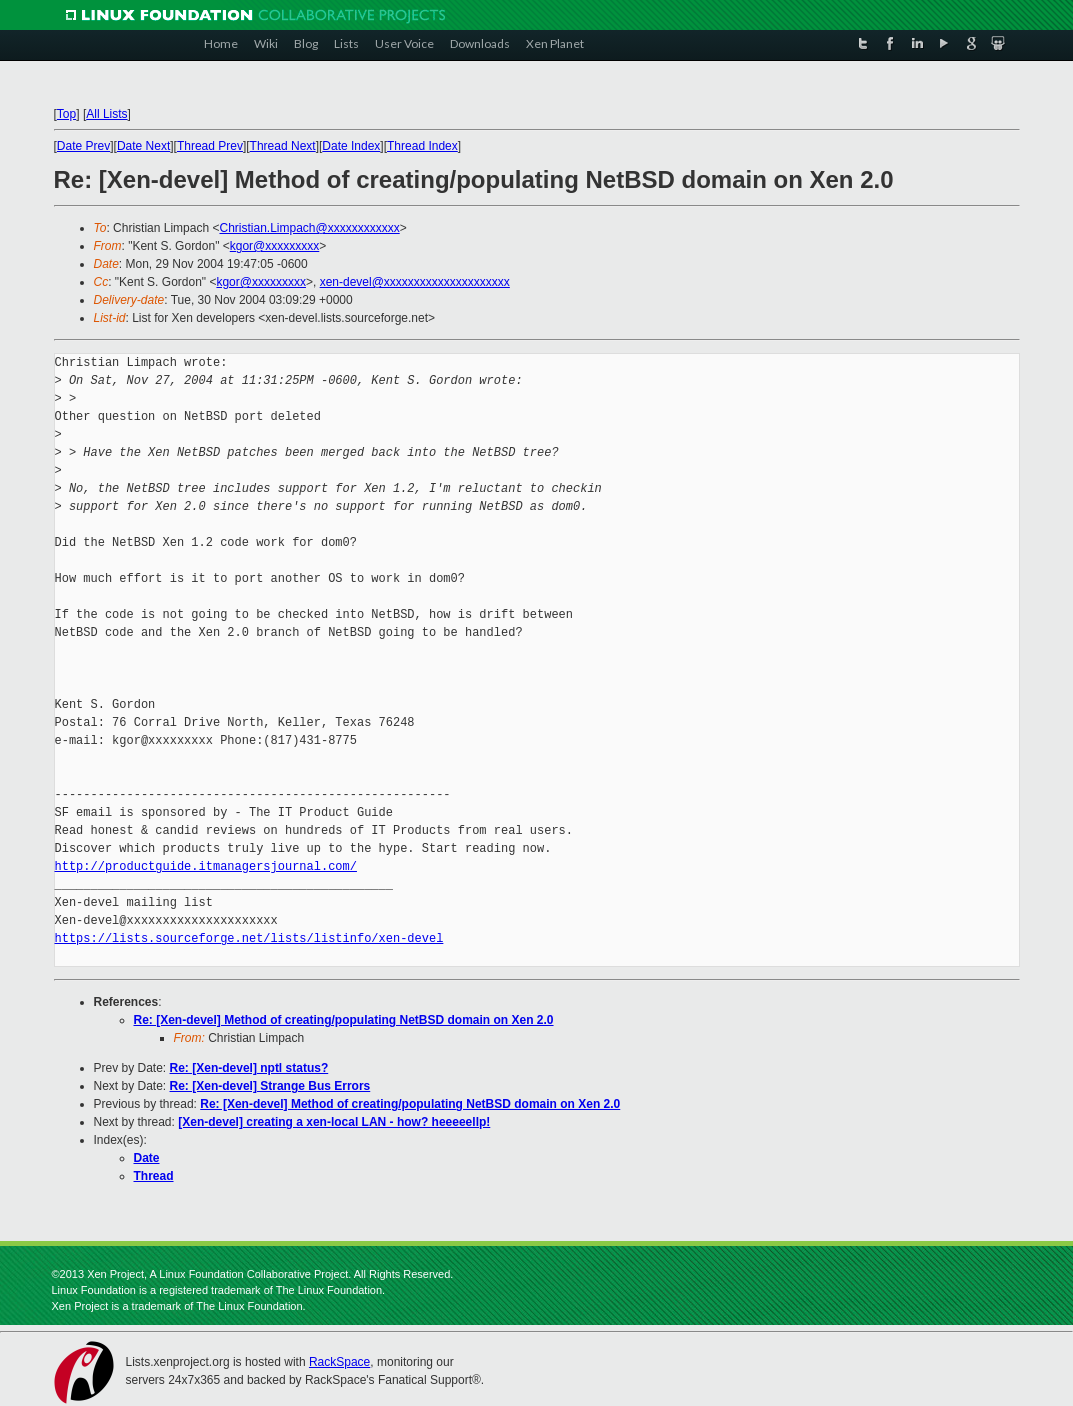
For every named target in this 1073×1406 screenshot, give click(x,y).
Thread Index (422, 146)
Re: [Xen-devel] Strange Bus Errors (270, 1086)
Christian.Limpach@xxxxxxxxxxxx (309, 228)
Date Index (351, 146)
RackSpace (339, 1362)
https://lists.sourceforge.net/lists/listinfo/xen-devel (249, 938)
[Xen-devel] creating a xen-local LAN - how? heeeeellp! (334, 1122)
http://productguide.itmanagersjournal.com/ (206, 866)
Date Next (143, 146)
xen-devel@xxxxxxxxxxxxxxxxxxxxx (415, 282)
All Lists (106, 114)
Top (66, 114)
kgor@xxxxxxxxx (275, 246)
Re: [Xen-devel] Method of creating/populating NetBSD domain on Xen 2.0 (344, 1020)
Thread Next (283, 146)
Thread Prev (210, 146)
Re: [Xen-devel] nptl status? (249, 1068)
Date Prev (83, 146)
